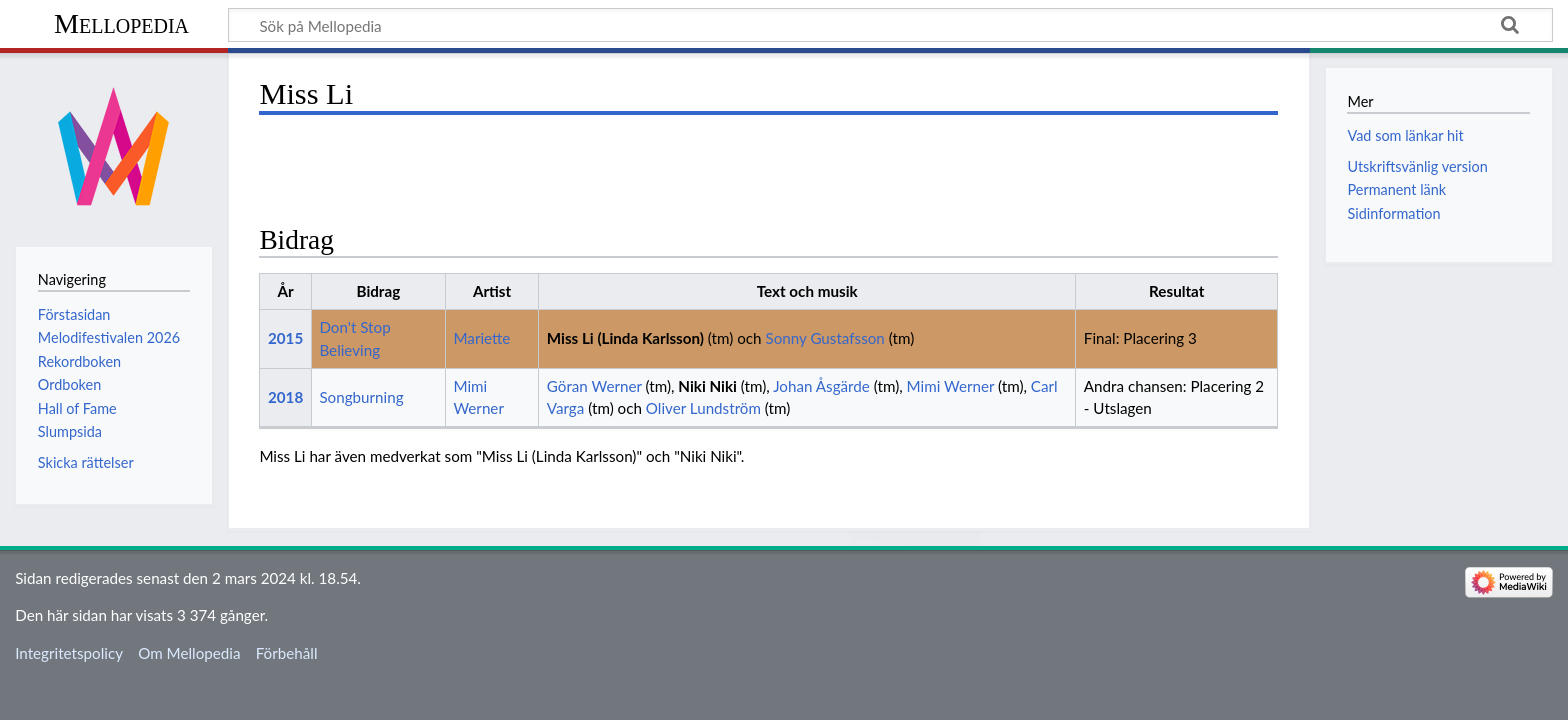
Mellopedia (121, 23)
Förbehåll (287, 653)
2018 (285, 397)
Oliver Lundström (703, 408)
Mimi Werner (951, 386)
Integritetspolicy (69, 653)
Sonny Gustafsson (824, 338)
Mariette (481, 338)
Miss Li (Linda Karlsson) (625, 338)
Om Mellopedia (189, 653)
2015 (285, 338)
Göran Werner (594, 386)
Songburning (361, 397)
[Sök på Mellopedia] (890, 25)
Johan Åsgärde (821, 386)
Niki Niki (707, 386)
